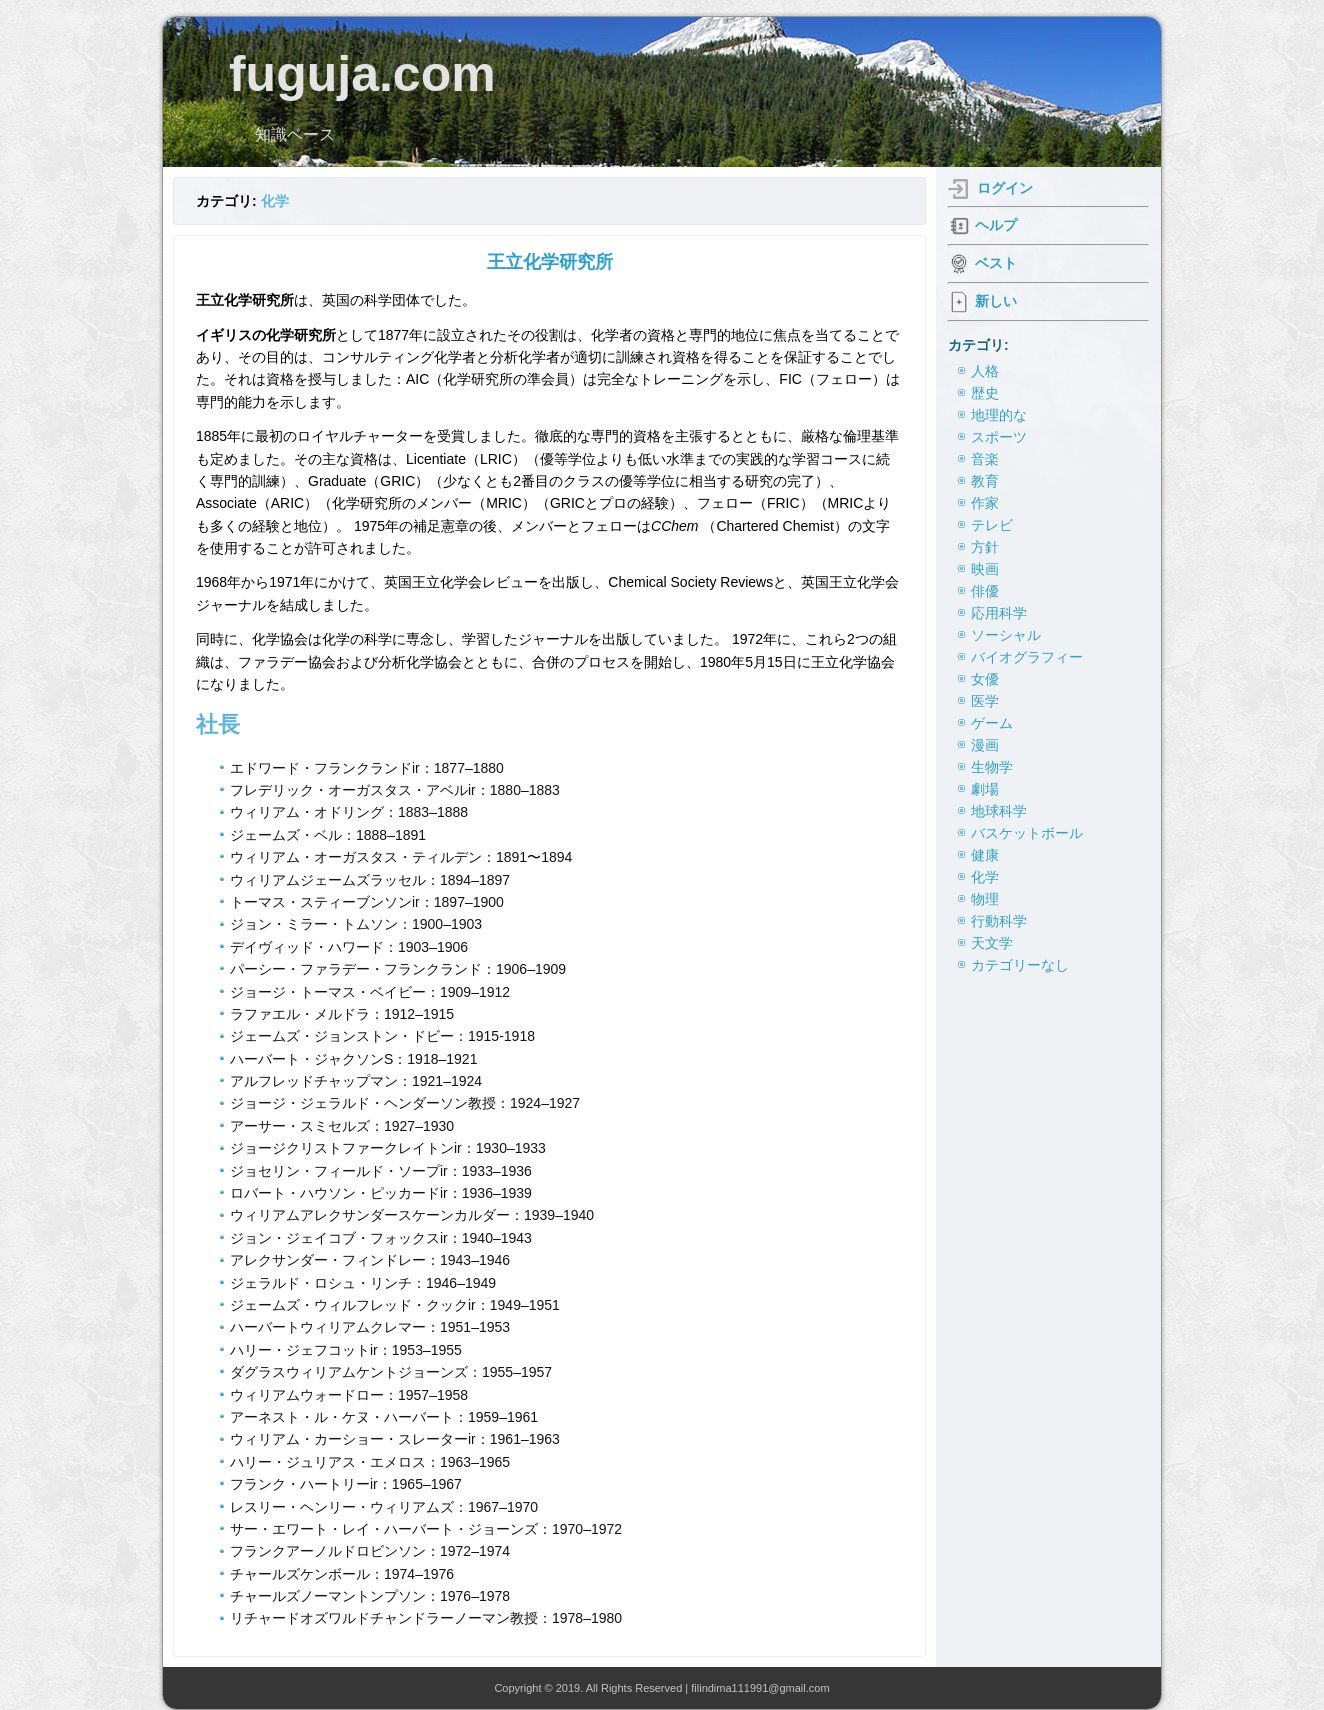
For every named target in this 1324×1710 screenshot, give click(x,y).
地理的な (999, 415)
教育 (985, 481)
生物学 (992, 767)
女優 (985, 679)
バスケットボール (1027, 833)
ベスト (996, 263)
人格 (985, 371)
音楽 (985, 459)
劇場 (985, 789)
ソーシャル (1006, 635)
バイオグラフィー (1027, 657)
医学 (985, 701)
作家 (985, 503)
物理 (985, 899)
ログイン (1005, 188)
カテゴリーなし (1020, 965)
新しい (996, 301)
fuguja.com (362, 74)
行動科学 (999, 921)
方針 (985, 547)
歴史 (985, 393)
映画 (985, 569)
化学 (275, 201)
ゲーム (992, 723)
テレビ (992, 525)
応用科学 (999, 613)
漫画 (985, 745)
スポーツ (999, 437)
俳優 (985, 591)
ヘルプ (996, 225)
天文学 (992, 943)
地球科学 (999, 811)
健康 (985, 855)
